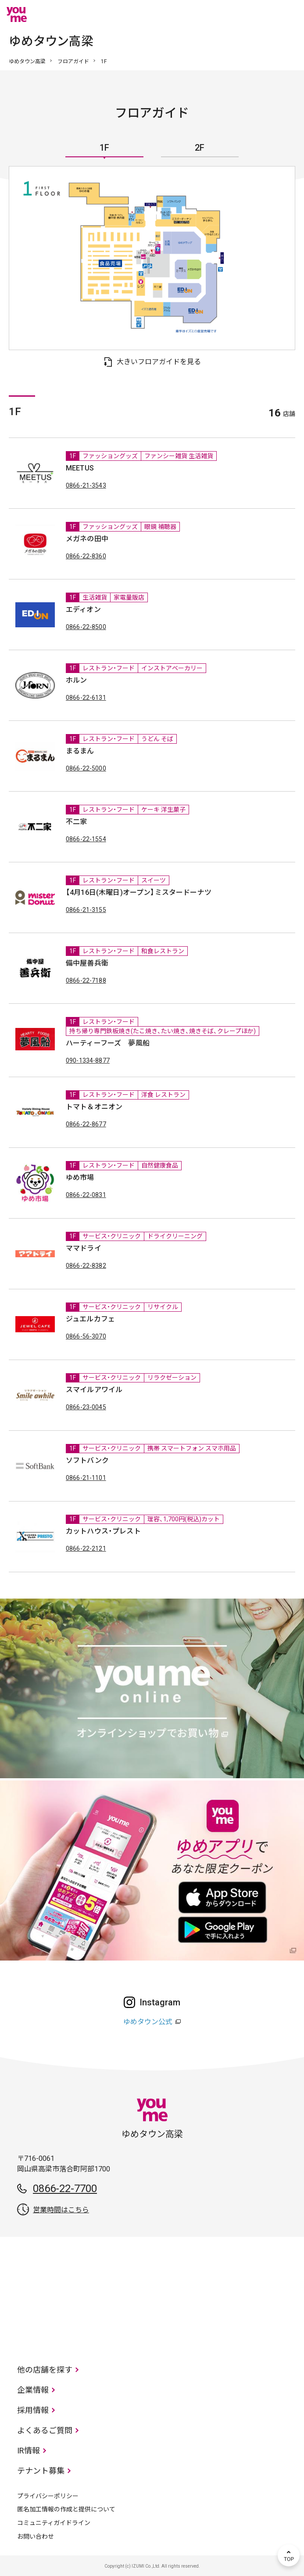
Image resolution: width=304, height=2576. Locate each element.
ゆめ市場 (80, 1177)
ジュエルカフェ (90, 1319)
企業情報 (33, 2390)
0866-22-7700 (65, 2188)
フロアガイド (73, 61)
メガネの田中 (87, 539)
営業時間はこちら (61, 2210)
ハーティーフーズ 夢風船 (108, 1043)
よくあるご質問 (44, 2430)
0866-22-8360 (86, 556)
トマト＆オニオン (94, 1107)
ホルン (76, 680)
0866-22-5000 (86, 768)
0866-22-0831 (86, 1194)
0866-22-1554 (86, 839)
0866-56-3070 (86, 1336)
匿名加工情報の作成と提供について (66, 2509)
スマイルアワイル (94, 1390)
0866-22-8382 (86, 1265)
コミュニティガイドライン (53, 2522)
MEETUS (80, 468)
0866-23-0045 (86, 1407)
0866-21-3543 (86, 485)
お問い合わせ (35, 2536)
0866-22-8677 (86, 1124)
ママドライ (83, 1248)
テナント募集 (40, 2470)
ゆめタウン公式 (147, 2022)
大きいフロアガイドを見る (159, 362)
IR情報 (28, 2450)
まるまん (80, 751)
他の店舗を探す (44, 2369)
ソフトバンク (87, 1460)
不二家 (76, 822)
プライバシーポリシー (48, 2496)
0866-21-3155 (86, 909)
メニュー (288, 14)
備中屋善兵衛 (87, 963)
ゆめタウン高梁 (27, 61)
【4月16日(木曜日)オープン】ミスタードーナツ (138, 892)
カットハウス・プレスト (103, 1531)
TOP (289, 2555)
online (262, 14)
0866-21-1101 (86, 1477)
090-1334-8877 (88, 1060)
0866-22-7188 (86, 980)
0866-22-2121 (86, 1548)
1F (104, 148)
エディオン (83, 609)
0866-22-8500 (86, 626)
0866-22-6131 (86, 697)
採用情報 (33, 2410)
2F (199, 148)
